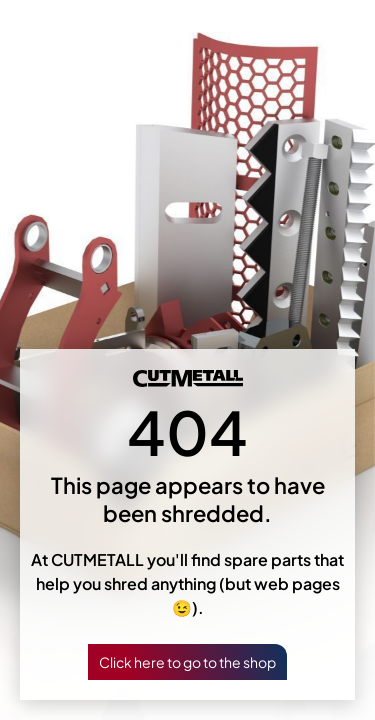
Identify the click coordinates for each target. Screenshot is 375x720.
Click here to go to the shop (187, 662)
